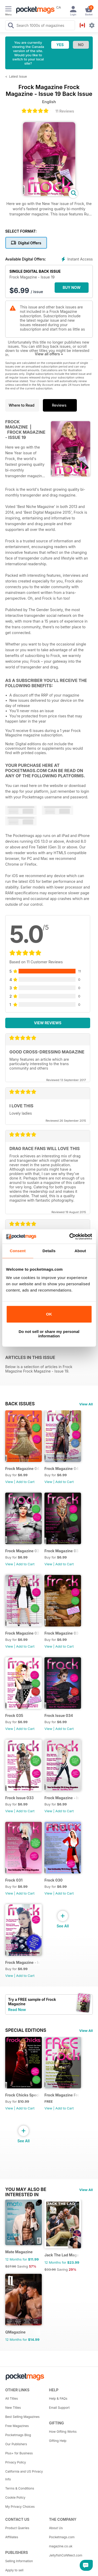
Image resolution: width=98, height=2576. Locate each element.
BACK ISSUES (20, 1403)
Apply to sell (14, 2570)
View (9, 1482)
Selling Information (19, 2561)
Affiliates (11, 2537)
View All (86, 1404)
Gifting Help (58, 2441)
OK (49, 1314)
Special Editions (25, 2030)
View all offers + (49, 354)
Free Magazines (17, 2426)
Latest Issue (18, 76)
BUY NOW (72, 287)
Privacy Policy (15, 2462)
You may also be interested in (25, 2189)
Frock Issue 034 (58, 1715)
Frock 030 (53, 1880)
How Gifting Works (63, 2432)
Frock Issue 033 (19, 1798)
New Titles (13, 2408)
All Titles (11, 2398)
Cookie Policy (15, 2497)
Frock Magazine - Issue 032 (61, 1798)
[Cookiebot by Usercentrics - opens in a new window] (70, 1236)
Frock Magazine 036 (61, 1633)
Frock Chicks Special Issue (22, 2095)
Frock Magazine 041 (22, 1468)
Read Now (17, 2009)
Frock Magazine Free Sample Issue (61, 2095)
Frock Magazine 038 (61, 1551)
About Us (56, 2528)
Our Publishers (16, 2444)
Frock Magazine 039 (22, 1551)
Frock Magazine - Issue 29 (22, 1962)
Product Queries (17, 2528)
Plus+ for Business (19, 2453)
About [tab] (80, 1251)
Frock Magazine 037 (22, 1633)
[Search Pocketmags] (10, 26)
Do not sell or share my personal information (49, 1333)
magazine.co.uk (61, 2546)
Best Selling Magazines (22, 2417)
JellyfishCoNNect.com (65, 2555)
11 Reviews (64, 111)
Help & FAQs (58, 2398)
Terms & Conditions (19, 2488)
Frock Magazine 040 (61, 1468)
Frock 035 (14, 1715)
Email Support (59, 2408)
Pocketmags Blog (18, 2435)
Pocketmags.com (62, 2537)
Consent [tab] (18, 1251)
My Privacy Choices (20, 2507)
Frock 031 (13, 1880)
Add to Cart (25, 1482)
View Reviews (47, 1023)
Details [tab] (49, 1251)
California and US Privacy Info (24, 2475)
